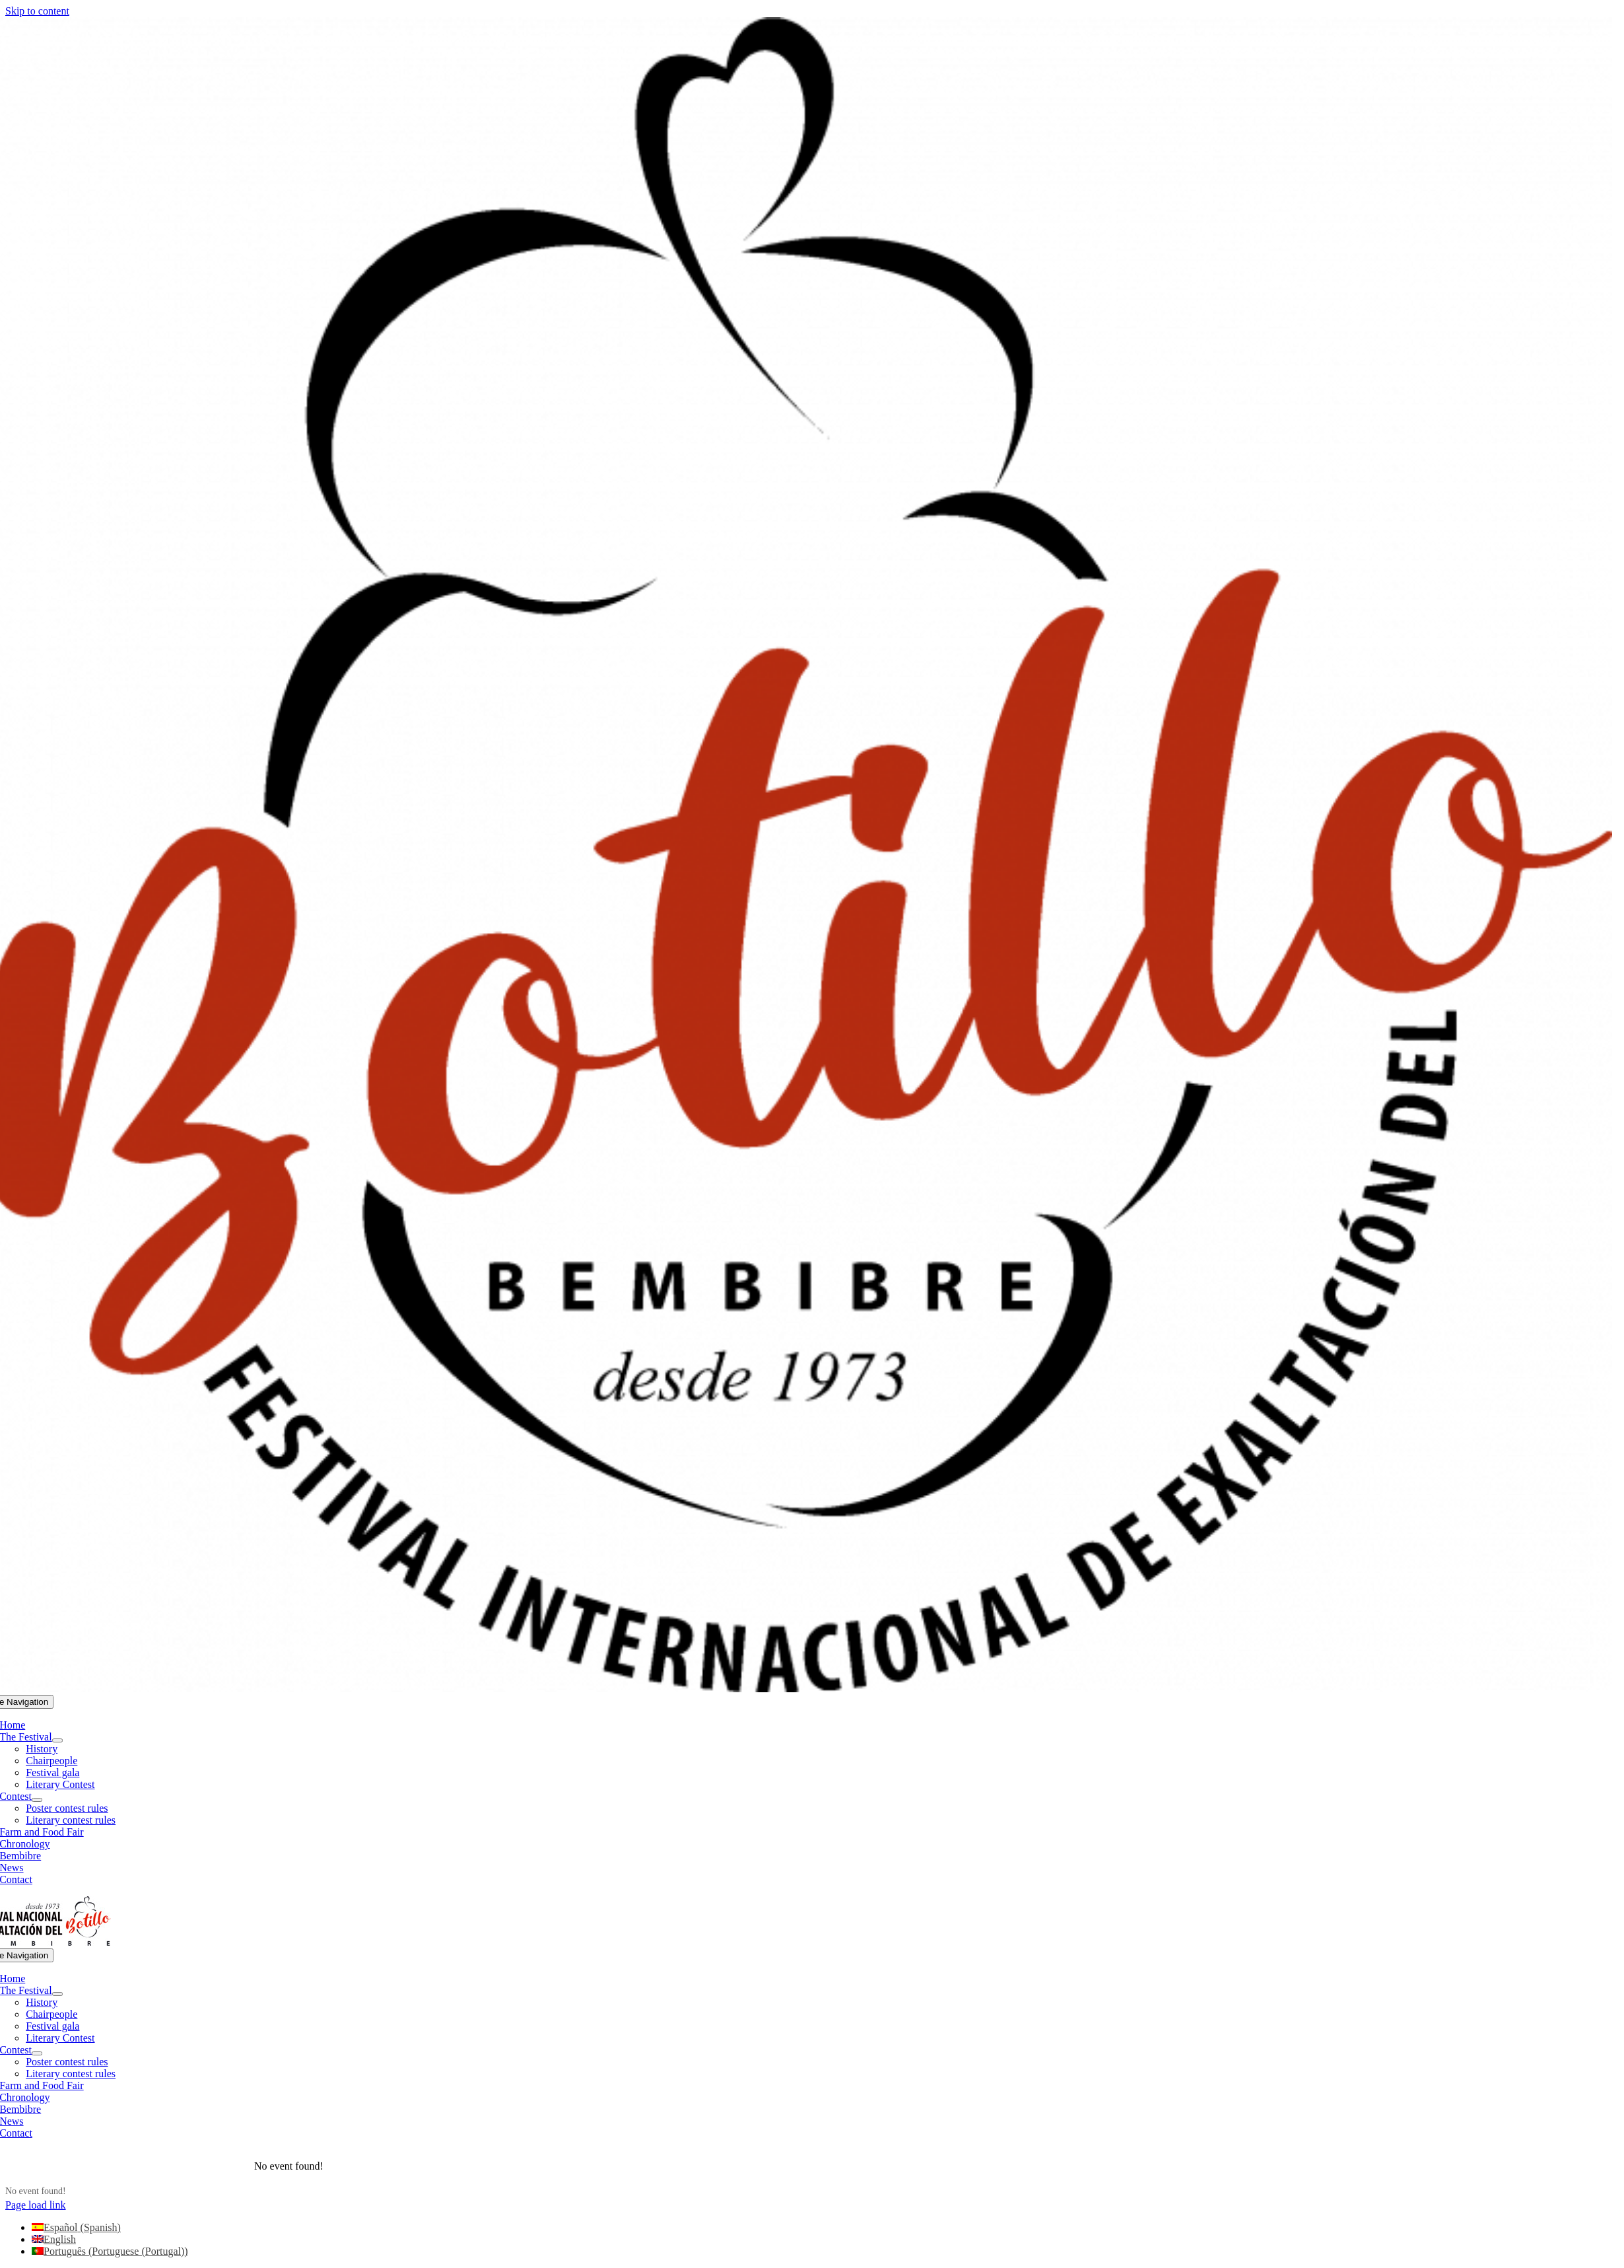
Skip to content (37, 11)
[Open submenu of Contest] (37, 1800)
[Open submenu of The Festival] (57, 1740)
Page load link (35, 2205)
